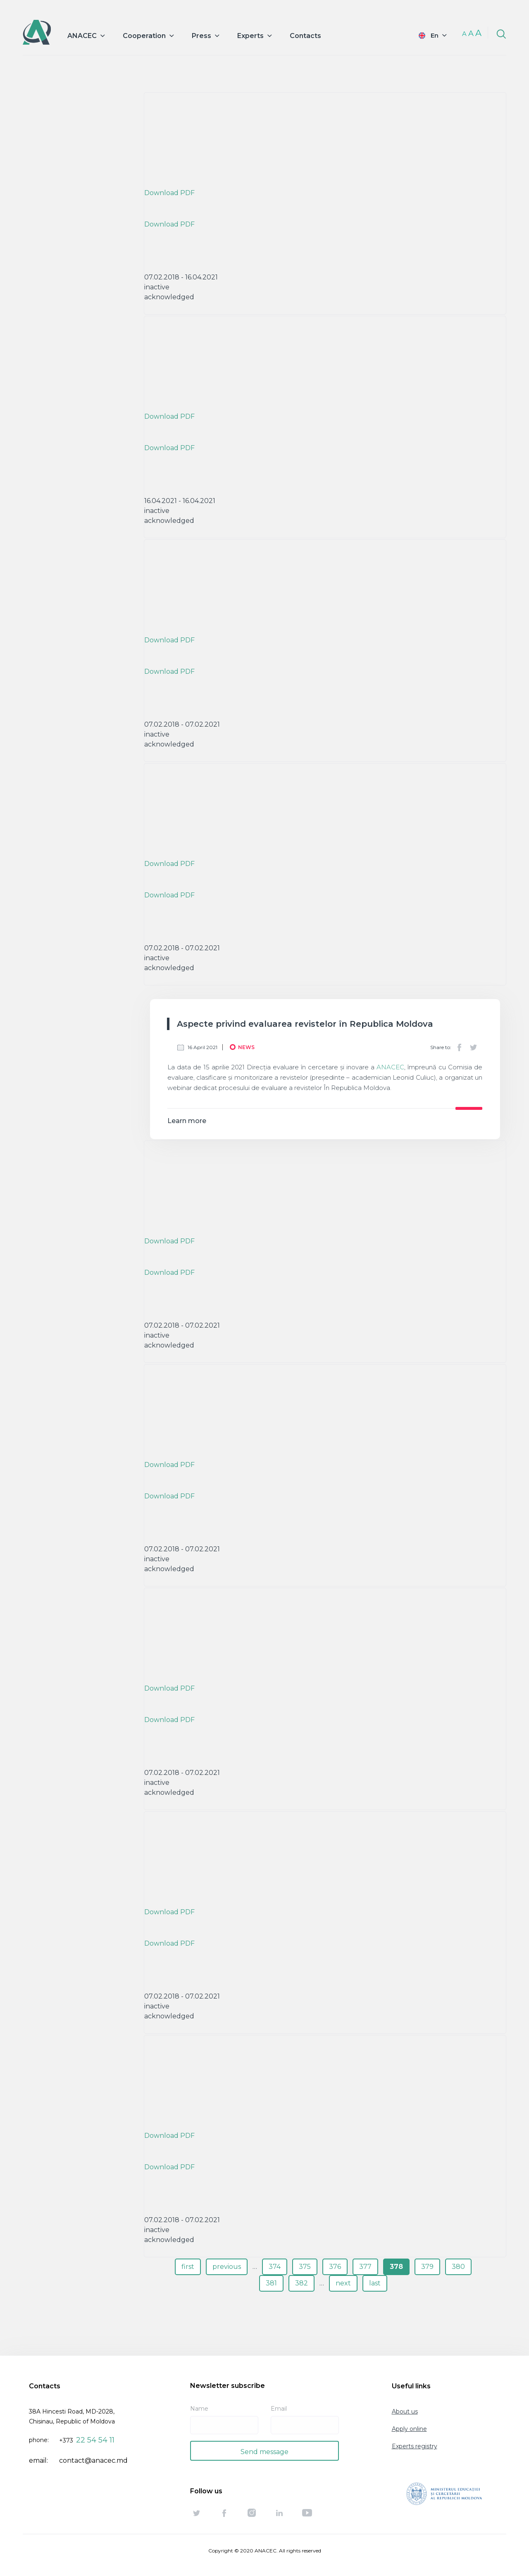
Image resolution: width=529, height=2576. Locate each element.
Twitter (473, 1047)
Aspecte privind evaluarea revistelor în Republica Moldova (305, 1024)
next (343, 2283)
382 (301, 2283)
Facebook (459, 1047)
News (246, 1047)
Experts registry (414, 2446)
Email (279, 2408)
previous (226, 2267)
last (375, 2283)
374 (275, 2267)
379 (427, 2267)
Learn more (186, 1121)
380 (458, 2267)
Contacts (305, 36)
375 (305, 2267)
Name (199, 2408)
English (426, 35)
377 (365, 2267)
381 (271, 2283)
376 (335, 2267)
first (187, 2267)
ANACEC (390, 1067)
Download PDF (169, 193)
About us (405, 2411)
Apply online (409, 2429)
